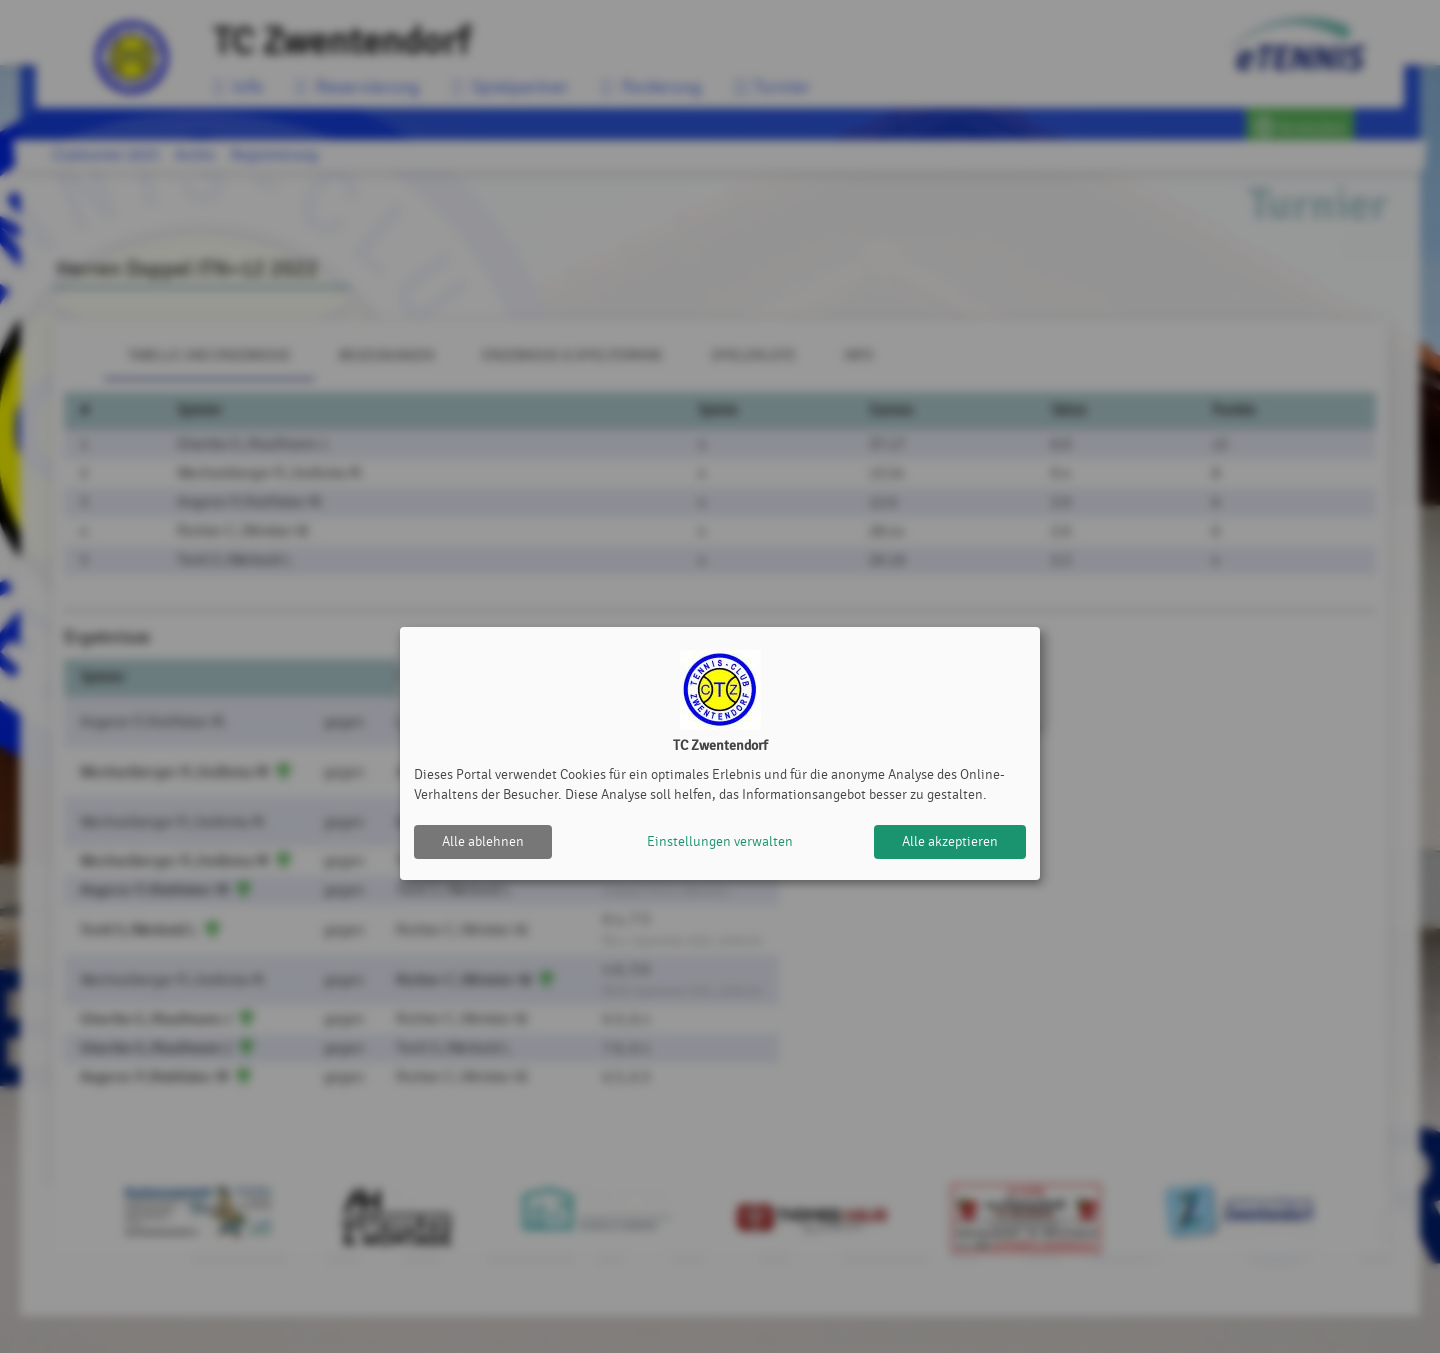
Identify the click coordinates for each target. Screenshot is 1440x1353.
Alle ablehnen (483, 841)
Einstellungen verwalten (720, 841)
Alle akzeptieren (950, 841)
